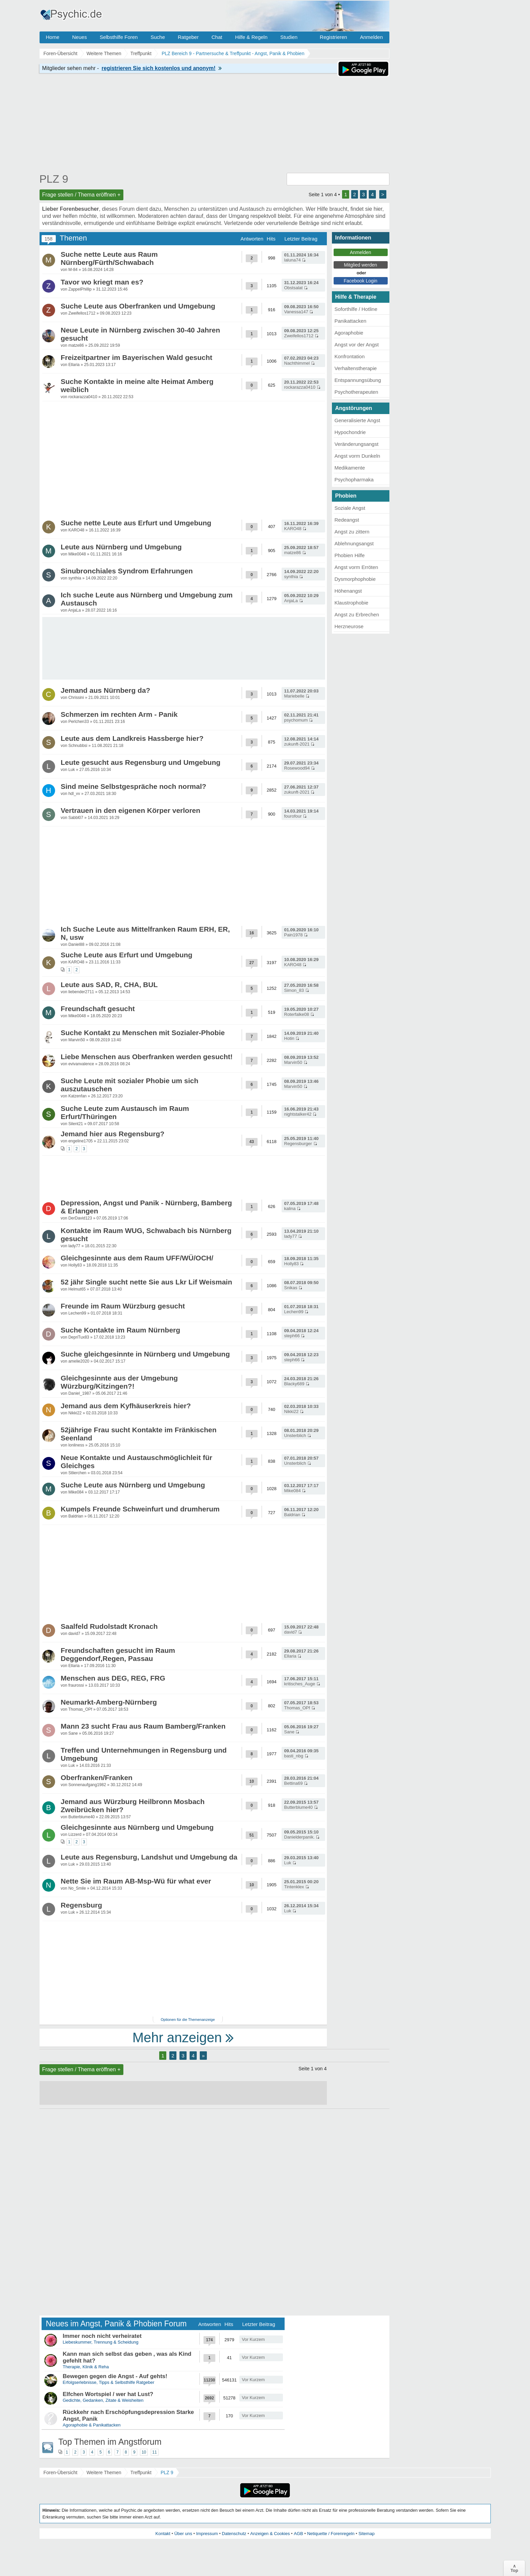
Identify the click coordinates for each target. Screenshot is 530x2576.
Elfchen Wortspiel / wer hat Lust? (108, 2394)
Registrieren (333, 37)
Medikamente (350, 468)
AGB (298, 2533)
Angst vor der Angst (357, 344)
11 (154, 2452)
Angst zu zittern (352, 531)
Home (52, 37)
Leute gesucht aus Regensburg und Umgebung (141, 762)
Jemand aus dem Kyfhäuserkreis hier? (126, 1406)
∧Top (514, 2568)
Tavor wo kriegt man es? (102, 282)
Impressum (207, 2533)
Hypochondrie (350, 432)
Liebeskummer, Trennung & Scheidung (101, 2342)
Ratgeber (188, 37)
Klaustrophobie (351, 603)
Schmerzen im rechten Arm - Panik (119, 714)
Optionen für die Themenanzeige (188, 2020)
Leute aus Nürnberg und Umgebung (121, 547)
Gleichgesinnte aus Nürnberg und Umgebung (137, 1827)
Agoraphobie (349, 333)
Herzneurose (349, 626)
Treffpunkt (140, 2472)
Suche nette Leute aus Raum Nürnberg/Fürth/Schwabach (109, 258)
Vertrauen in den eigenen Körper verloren (130, 810)
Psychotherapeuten (356, 392)
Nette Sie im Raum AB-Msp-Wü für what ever (136, 1881)
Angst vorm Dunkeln (357, 456)
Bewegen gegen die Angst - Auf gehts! (115, 2376)
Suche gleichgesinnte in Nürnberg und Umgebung (145, 1354)
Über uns (183, 2533)
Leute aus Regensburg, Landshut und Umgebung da (149, 1857)
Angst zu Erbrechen (357, 614)
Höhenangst (348, 591)
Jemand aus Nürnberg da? (105, 690)
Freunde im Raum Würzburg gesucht (123, 1306)
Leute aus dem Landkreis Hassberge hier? (132, 738)
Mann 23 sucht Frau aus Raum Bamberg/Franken (143, 1726)
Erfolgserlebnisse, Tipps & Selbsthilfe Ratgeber (108, 2382)
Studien (288, 37)
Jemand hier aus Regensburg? (113, 1134)
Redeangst (347, 520)
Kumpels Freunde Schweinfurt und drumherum (140, 1509)
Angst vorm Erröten (356, 567)
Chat (217, 37)
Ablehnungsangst (354, 543)
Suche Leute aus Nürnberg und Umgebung (133, 1485)
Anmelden (371, 37)
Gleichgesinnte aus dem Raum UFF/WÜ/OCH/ (137, 1258)
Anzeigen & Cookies (270, 2533)
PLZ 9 (54, 179)
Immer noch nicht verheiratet (102, 2336)
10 (144, 2452)
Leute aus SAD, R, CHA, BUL (109, 984)
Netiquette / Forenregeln (330, 2533)
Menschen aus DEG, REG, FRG (113, 1678)
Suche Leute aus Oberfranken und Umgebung (138, 306)
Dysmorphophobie (355, 579)
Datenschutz (234, 2533)
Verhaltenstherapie (356, 368)
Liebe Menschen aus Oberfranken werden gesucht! (147, 1057)
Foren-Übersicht (60, 2472)
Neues (79, 37)
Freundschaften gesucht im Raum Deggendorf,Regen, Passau (118, 1654)
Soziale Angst (350, 508)
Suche (157, 37)
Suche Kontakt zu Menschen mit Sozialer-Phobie (143, 1032)
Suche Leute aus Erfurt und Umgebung (127, 955)
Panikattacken (350, 321)
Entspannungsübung (358, 380)
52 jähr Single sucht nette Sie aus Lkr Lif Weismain (146, 1282)
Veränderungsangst (357, 444)
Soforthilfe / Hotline (356, 309)
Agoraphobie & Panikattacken (92, 2424)
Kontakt (162, 2533)
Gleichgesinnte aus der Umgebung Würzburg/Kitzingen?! (119, 1382)
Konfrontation (350, 356)
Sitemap (366, 2533)
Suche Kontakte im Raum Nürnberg (120, 1330)
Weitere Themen (104, 2472)
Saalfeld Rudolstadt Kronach (109, 1626)
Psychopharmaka (354, 479)
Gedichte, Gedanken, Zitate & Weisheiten (103, 2400)
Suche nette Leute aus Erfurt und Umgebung (136, 523)
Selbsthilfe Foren (119, 37)
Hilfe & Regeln (251, 37)
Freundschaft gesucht (98, 1008)
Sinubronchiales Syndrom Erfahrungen (127, 571)
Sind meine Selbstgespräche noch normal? (134, 786)
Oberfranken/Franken (96, 1777)
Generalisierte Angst (357, 420)
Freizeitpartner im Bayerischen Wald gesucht (137, 357)
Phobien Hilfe (350, 555)
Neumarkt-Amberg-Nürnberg (109, 1702)
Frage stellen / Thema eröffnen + (81, 195)
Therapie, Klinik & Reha (86, 2366)
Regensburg (81, 1905)
